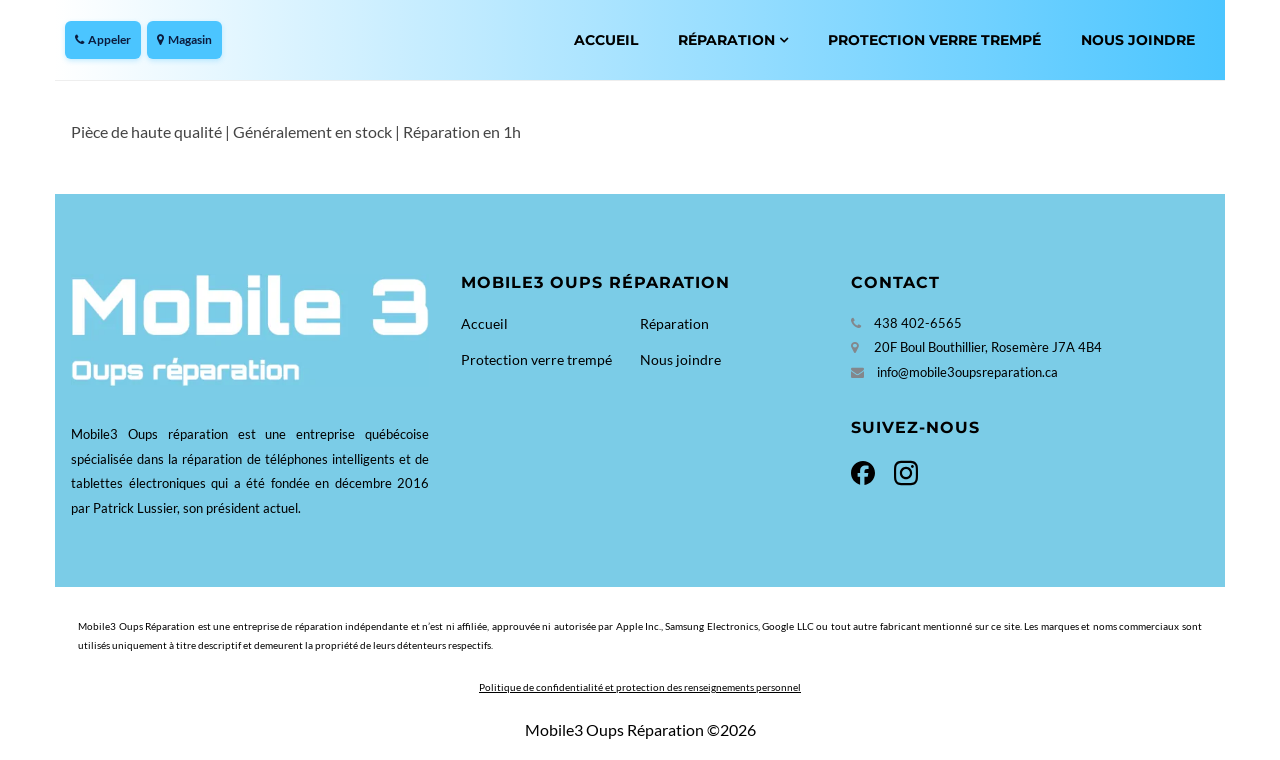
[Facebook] (868, 470)
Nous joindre (1138, 40)
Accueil (606, 40)
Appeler (103, 39)
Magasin (184, 39)
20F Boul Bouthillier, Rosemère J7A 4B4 (988, 347)
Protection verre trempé (934, 40)
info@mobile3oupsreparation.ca (967, 372)
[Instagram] (902, 470)
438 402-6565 (918, 323)
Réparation (726, 40)
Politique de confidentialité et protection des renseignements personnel (640, 687)
